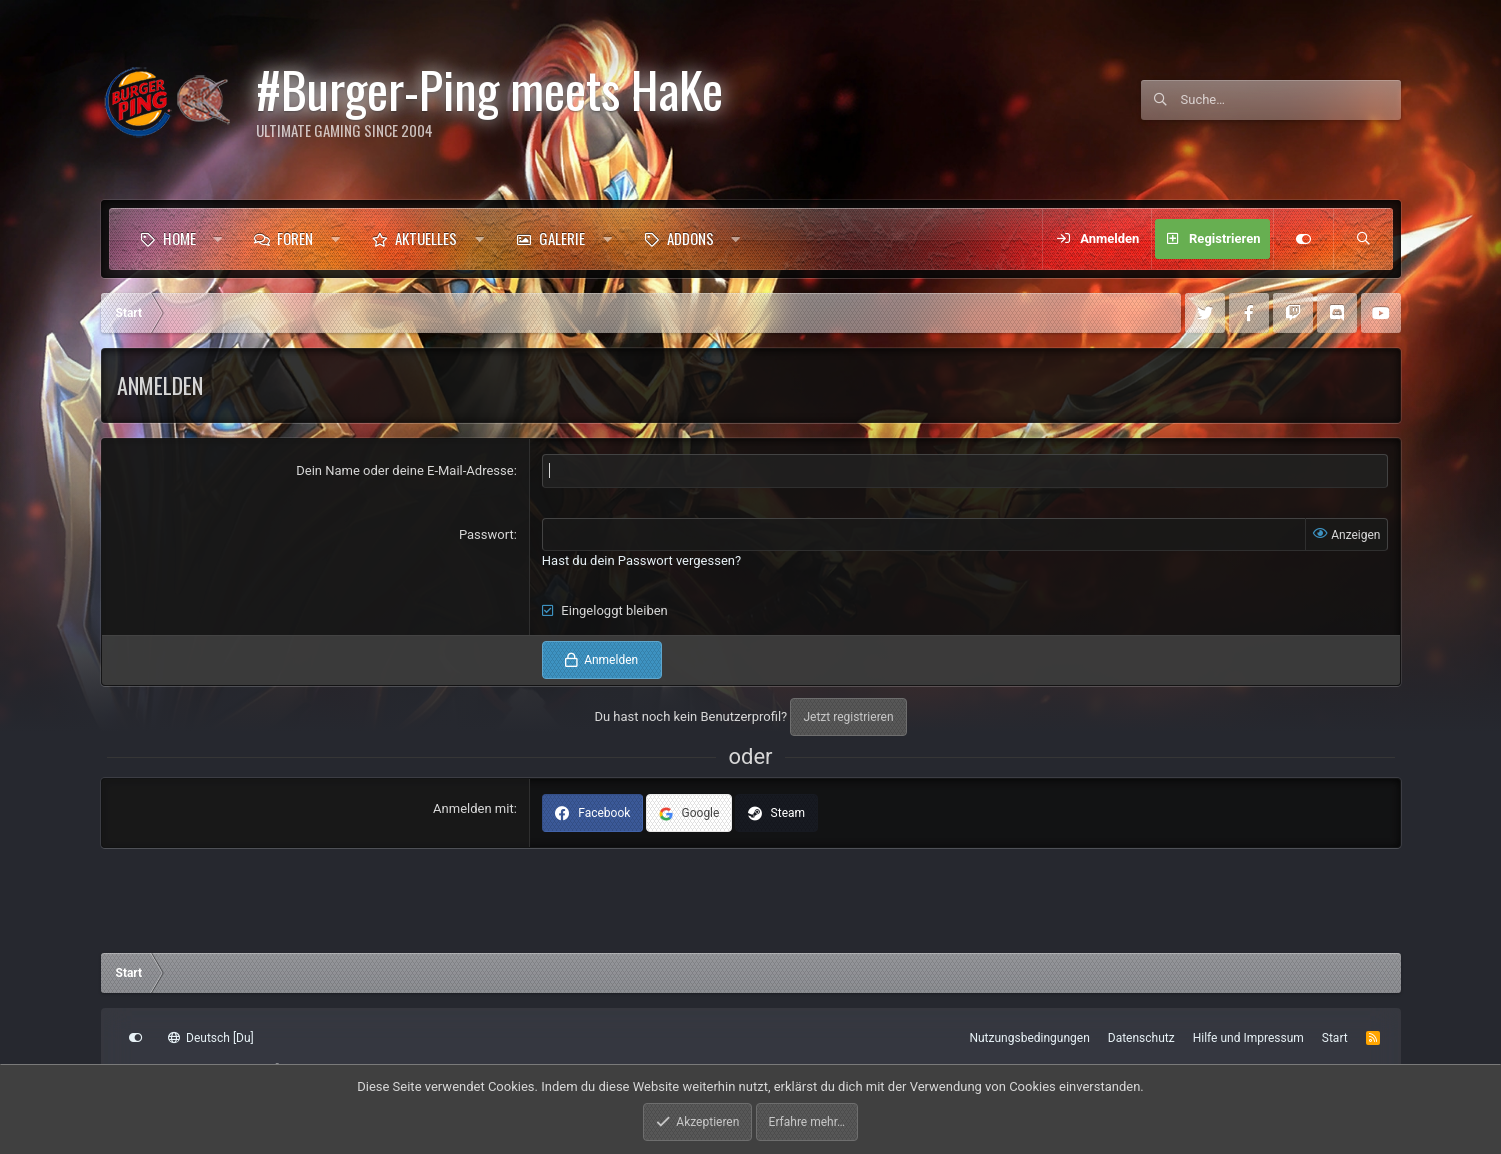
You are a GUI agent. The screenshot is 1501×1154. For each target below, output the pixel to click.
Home (179, 238)
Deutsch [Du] (211, 1038)
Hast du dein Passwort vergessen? (641, 560)
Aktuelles (426, 238)
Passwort (486, 534)
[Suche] (1291, 100)
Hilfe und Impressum (1248, 1038)
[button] (217, 239)
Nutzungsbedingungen (1029, 1038)
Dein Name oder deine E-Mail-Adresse (404, 470)
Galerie (562, 238)
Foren (295, 238)
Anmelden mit (473, 808)
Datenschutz (1141, 1038)
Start (1335, 1038)
